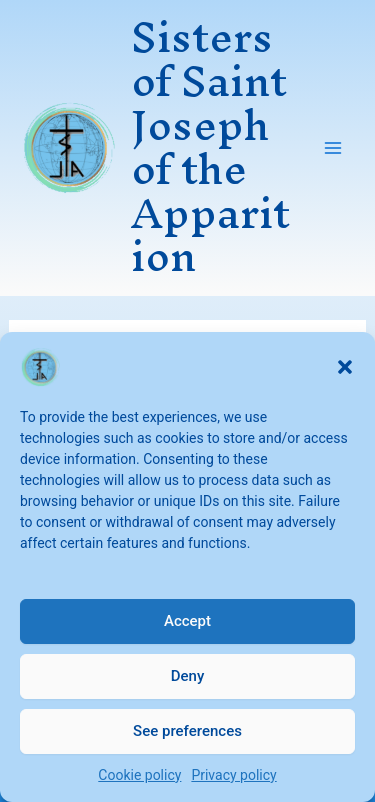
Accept (187, 621)
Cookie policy (139, 775)
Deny (188, 676)
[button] (345, 367)
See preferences (187, 731)
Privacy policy (233, 775)
